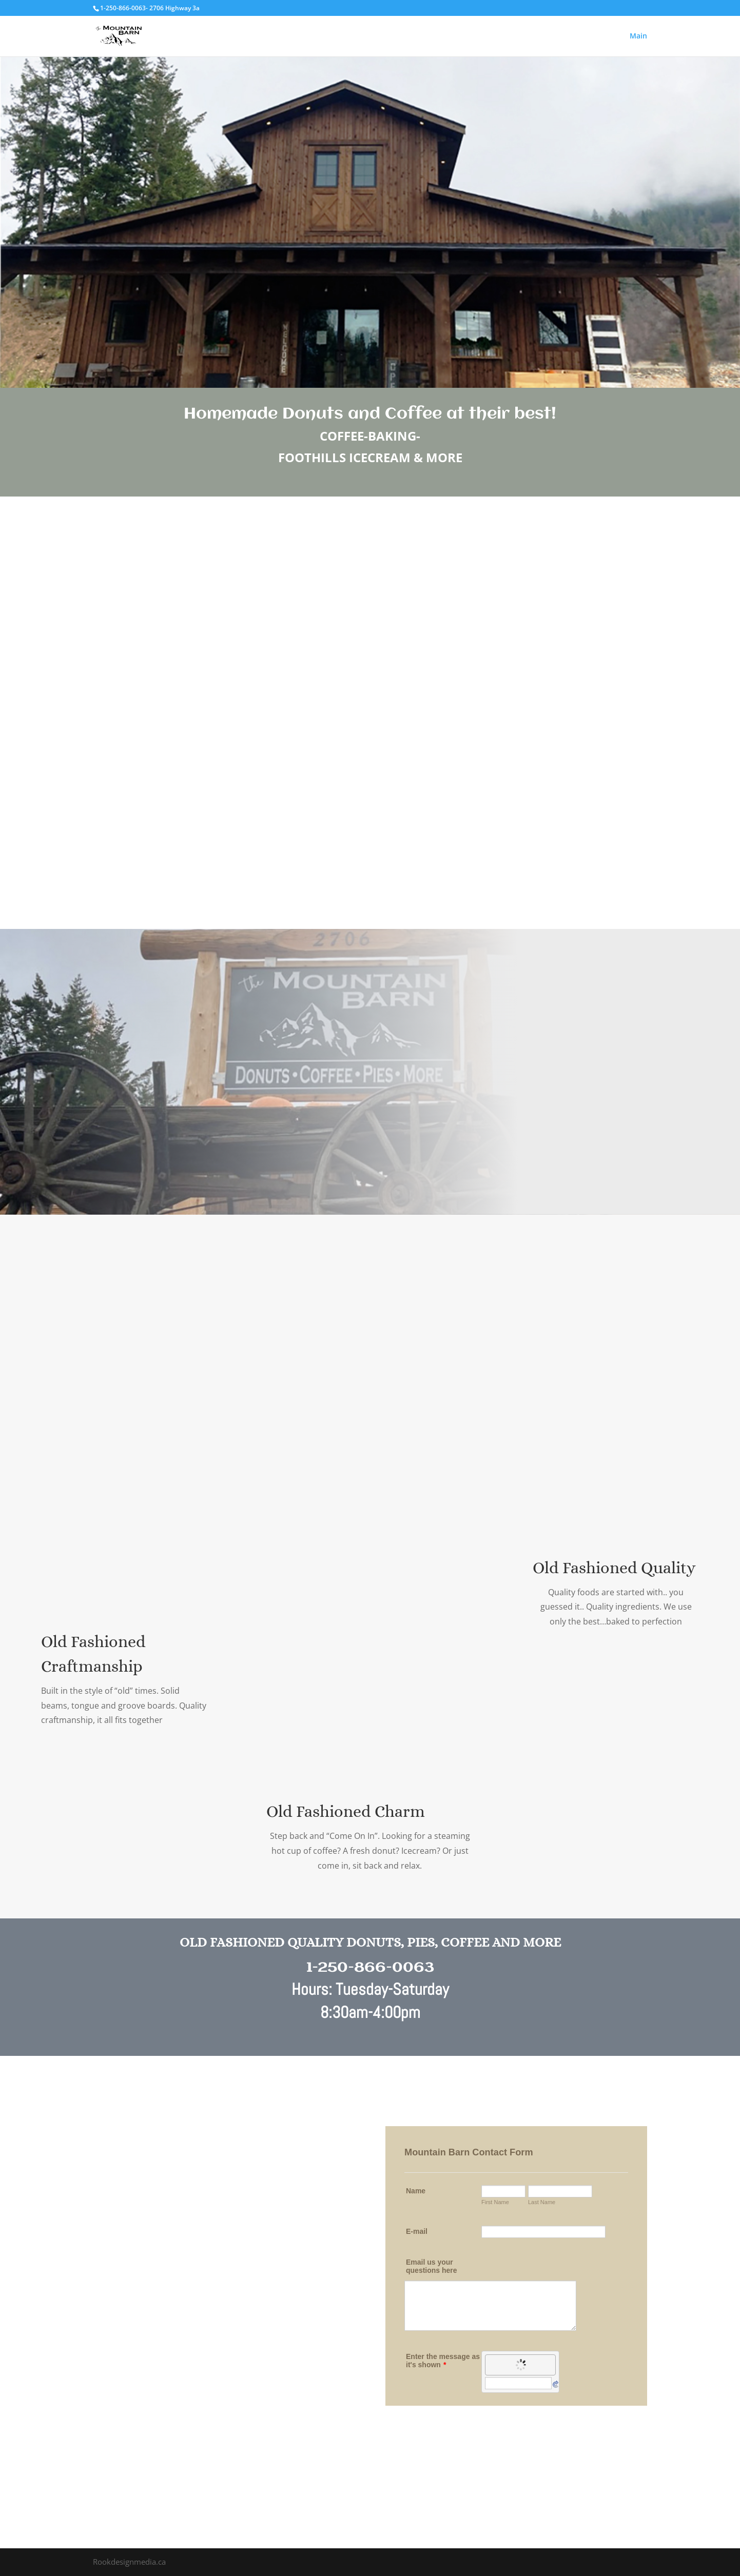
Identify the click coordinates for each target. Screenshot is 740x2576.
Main (638, 36)
